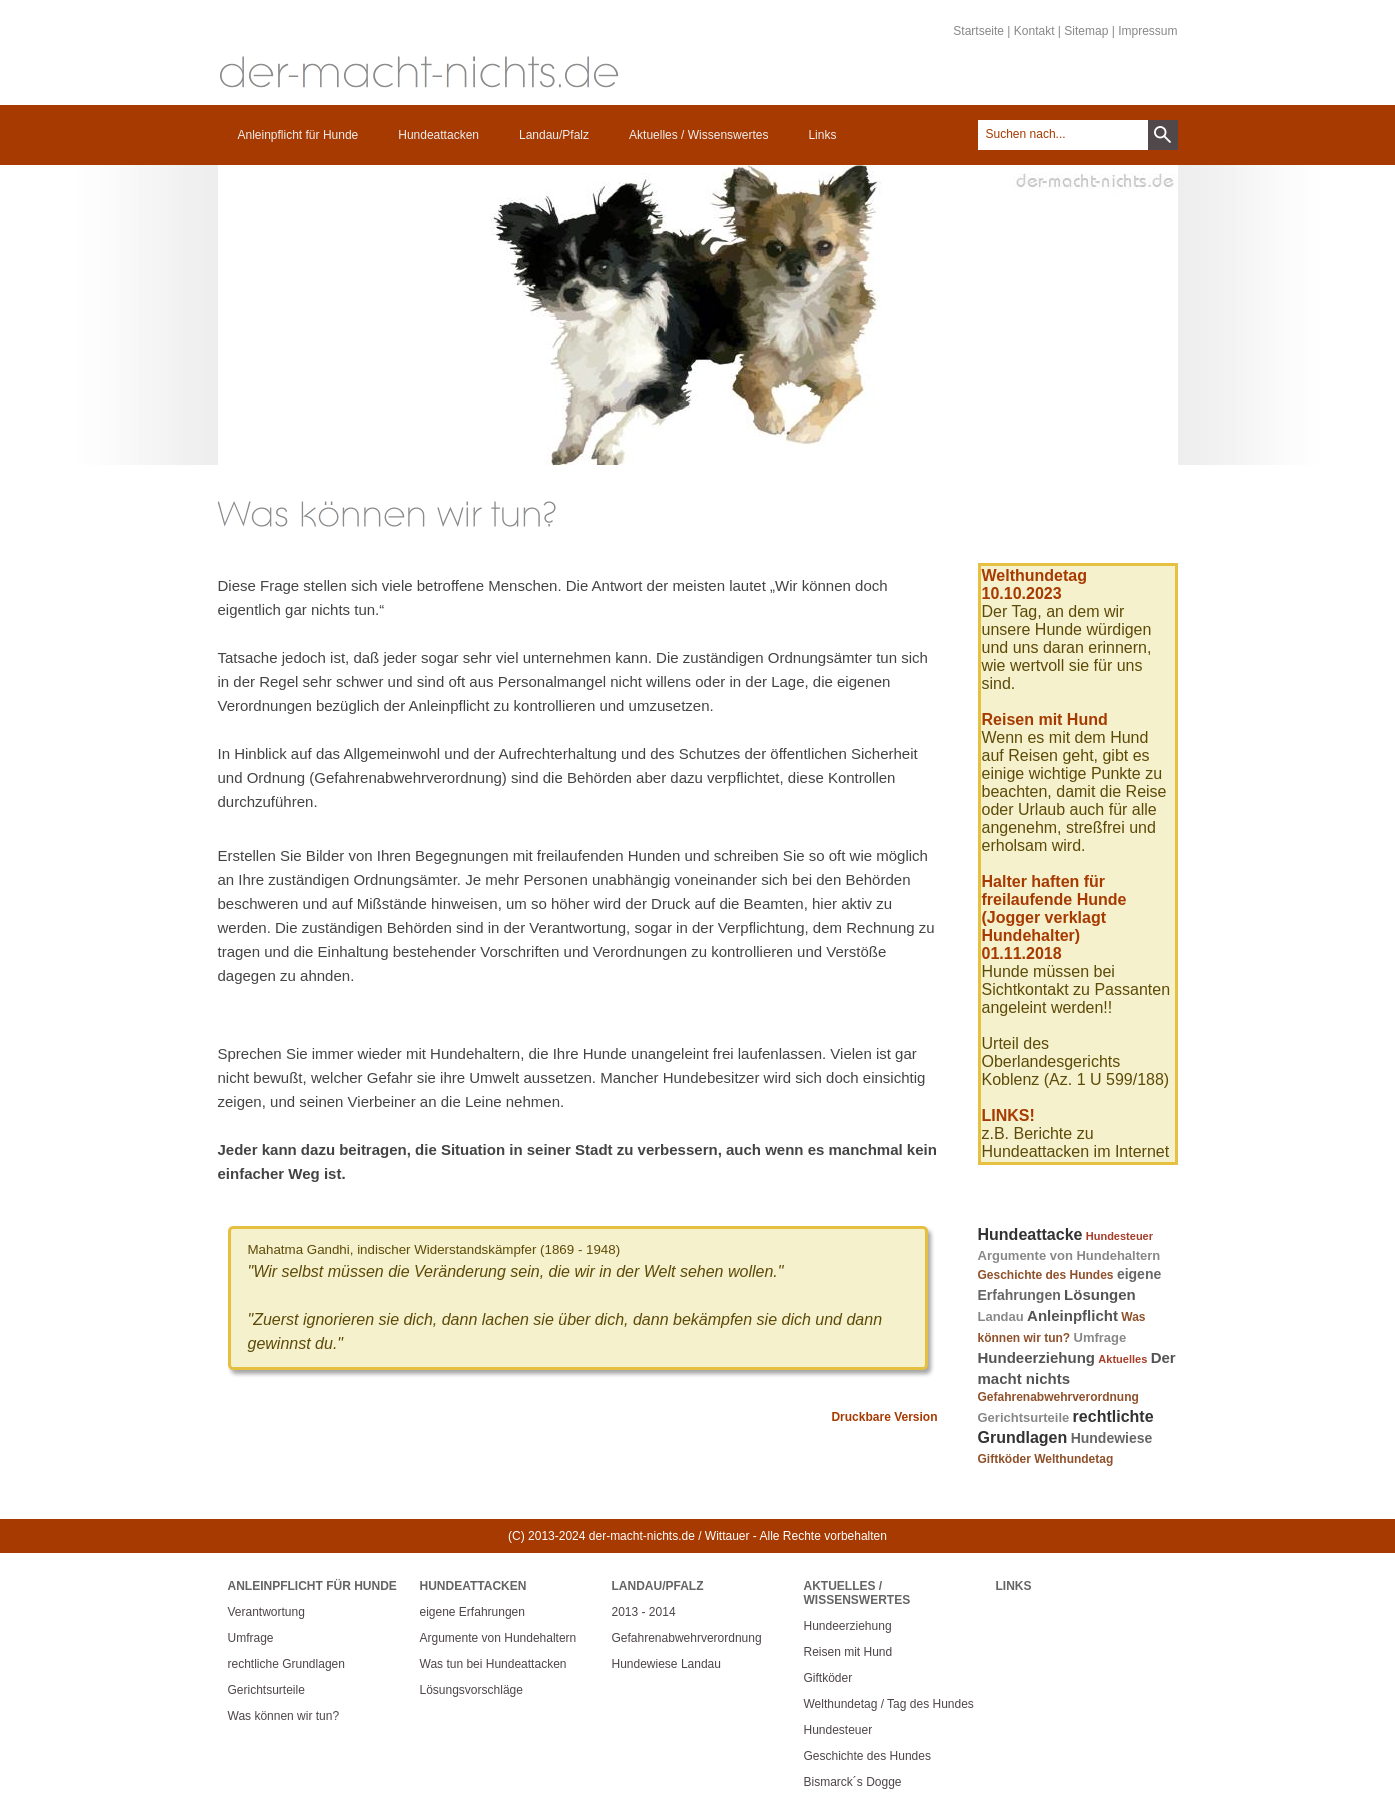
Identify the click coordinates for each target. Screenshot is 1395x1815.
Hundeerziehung (1037, 1357)
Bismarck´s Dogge (853, 1782)
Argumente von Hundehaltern (1069, 1255)
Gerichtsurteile (1024, 1417)
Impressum (1147, 31)
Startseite (978, 31)
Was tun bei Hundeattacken (493, 1664)
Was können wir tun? (284, 1716)
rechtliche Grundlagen (286, 1664)
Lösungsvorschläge (471, 1690)
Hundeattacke (1030, 1234)
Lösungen (1100, 1294)
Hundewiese (1112, 1438)
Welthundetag (1073, 1459)
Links (822, 135)
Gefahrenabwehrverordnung (1058, 1397)
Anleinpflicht (1072, 1315)
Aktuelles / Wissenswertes (698, 135)
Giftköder (1004, 1459)
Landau (1001, 1316)
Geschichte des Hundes (1046, 1275)
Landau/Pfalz (554, 135)
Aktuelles (1122, 1359)
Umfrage (1100, 1337)
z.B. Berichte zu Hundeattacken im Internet (1076, 1142)
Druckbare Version (884, 1417)
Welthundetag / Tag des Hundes (889, 1704)
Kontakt (1034, 31)
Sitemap (1086, 31)
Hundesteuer (1119, 1236)
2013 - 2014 (644, 1612)
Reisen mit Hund (848, 1652)
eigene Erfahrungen (472, 1612)
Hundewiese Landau (666, 1664)
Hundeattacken (438, 135)
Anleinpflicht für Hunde (298, 135)
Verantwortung (266, 1612)
